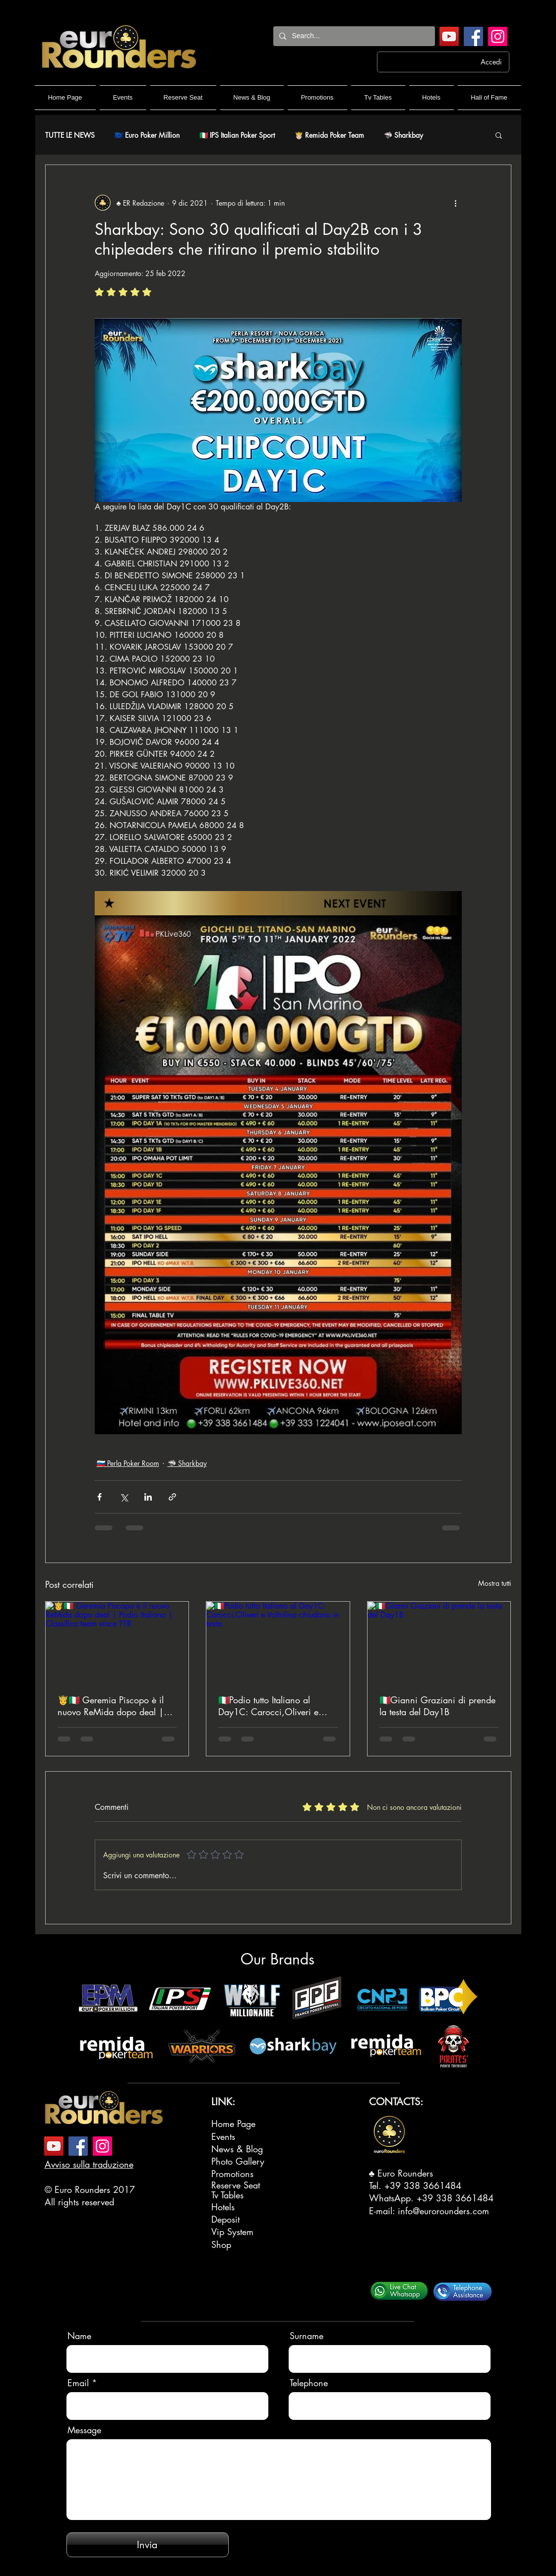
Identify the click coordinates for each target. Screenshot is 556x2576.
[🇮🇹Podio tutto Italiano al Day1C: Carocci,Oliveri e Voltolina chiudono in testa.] (278, 1642)
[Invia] (147, 2544)
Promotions (232, 2174)
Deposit (225, 2219)
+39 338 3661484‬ (422, 2185)
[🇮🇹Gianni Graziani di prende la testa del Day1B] (439, 1642)
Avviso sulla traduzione (89, 2164)
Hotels (223, 2207)
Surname (306, 2335)
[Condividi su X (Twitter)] (123, 1497)
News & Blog (237, 2149)
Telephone (309, 2382)
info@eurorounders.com (443, 2211)
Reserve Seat (235, 2185)
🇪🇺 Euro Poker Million (147, 135)
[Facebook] (473, 36)
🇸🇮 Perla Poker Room (128, 1463)
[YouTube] (449, 36)
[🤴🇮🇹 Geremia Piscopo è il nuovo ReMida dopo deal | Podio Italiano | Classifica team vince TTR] (117, 1642)
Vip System (232, 2232)
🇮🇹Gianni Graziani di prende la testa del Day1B (437, 1706)
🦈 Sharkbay (403, 135)
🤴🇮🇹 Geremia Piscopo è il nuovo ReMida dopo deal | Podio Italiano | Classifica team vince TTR (111, 1706)
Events (223, 2136)
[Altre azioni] (456, 203)
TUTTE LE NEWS (70, 135)
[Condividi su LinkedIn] (148, 1497)
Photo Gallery (237, 2161)
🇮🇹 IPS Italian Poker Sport (237, 135)
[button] (498, 135)
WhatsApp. (393, 2198)
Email (78, 2382)
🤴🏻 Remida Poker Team (329, 135)
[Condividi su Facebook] (99, 1497)
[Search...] (353, 36)
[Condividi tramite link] (172, 1497)
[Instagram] (497, 36)
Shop (221, 2244)
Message (84, 2429)
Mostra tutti (494, 1583)
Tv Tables (227, 2195)
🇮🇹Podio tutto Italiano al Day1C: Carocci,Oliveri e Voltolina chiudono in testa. (271, 1706)
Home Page (233, 2123)
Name (79, 2335)
